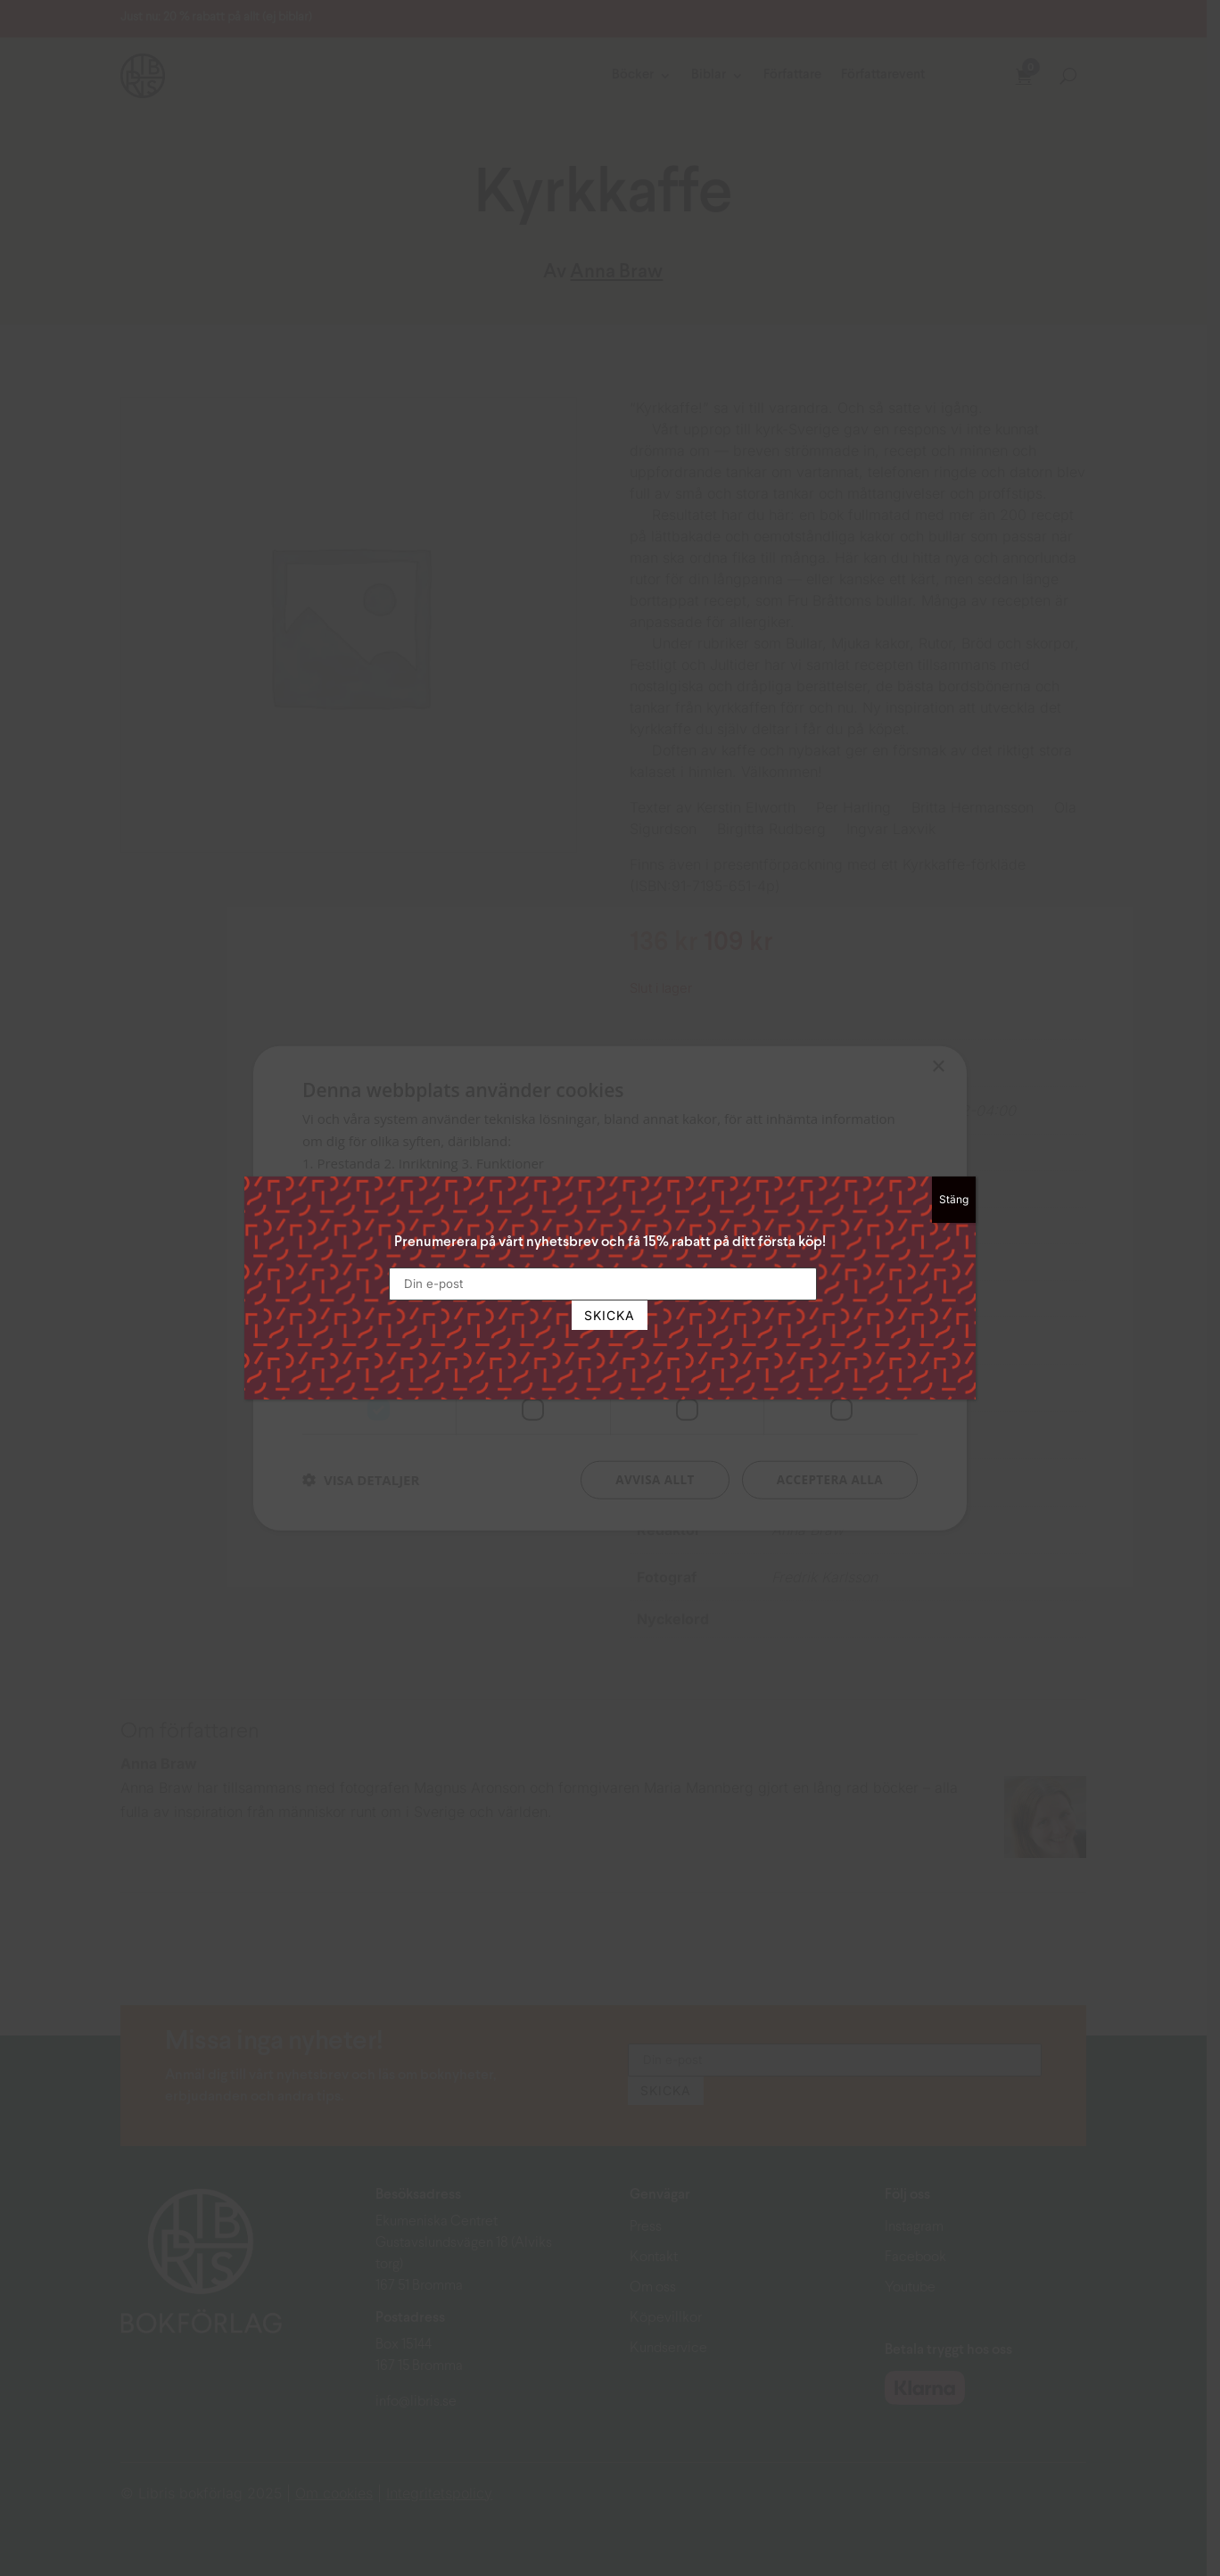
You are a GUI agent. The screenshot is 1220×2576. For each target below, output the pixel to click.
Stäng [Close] (954, 1199)
